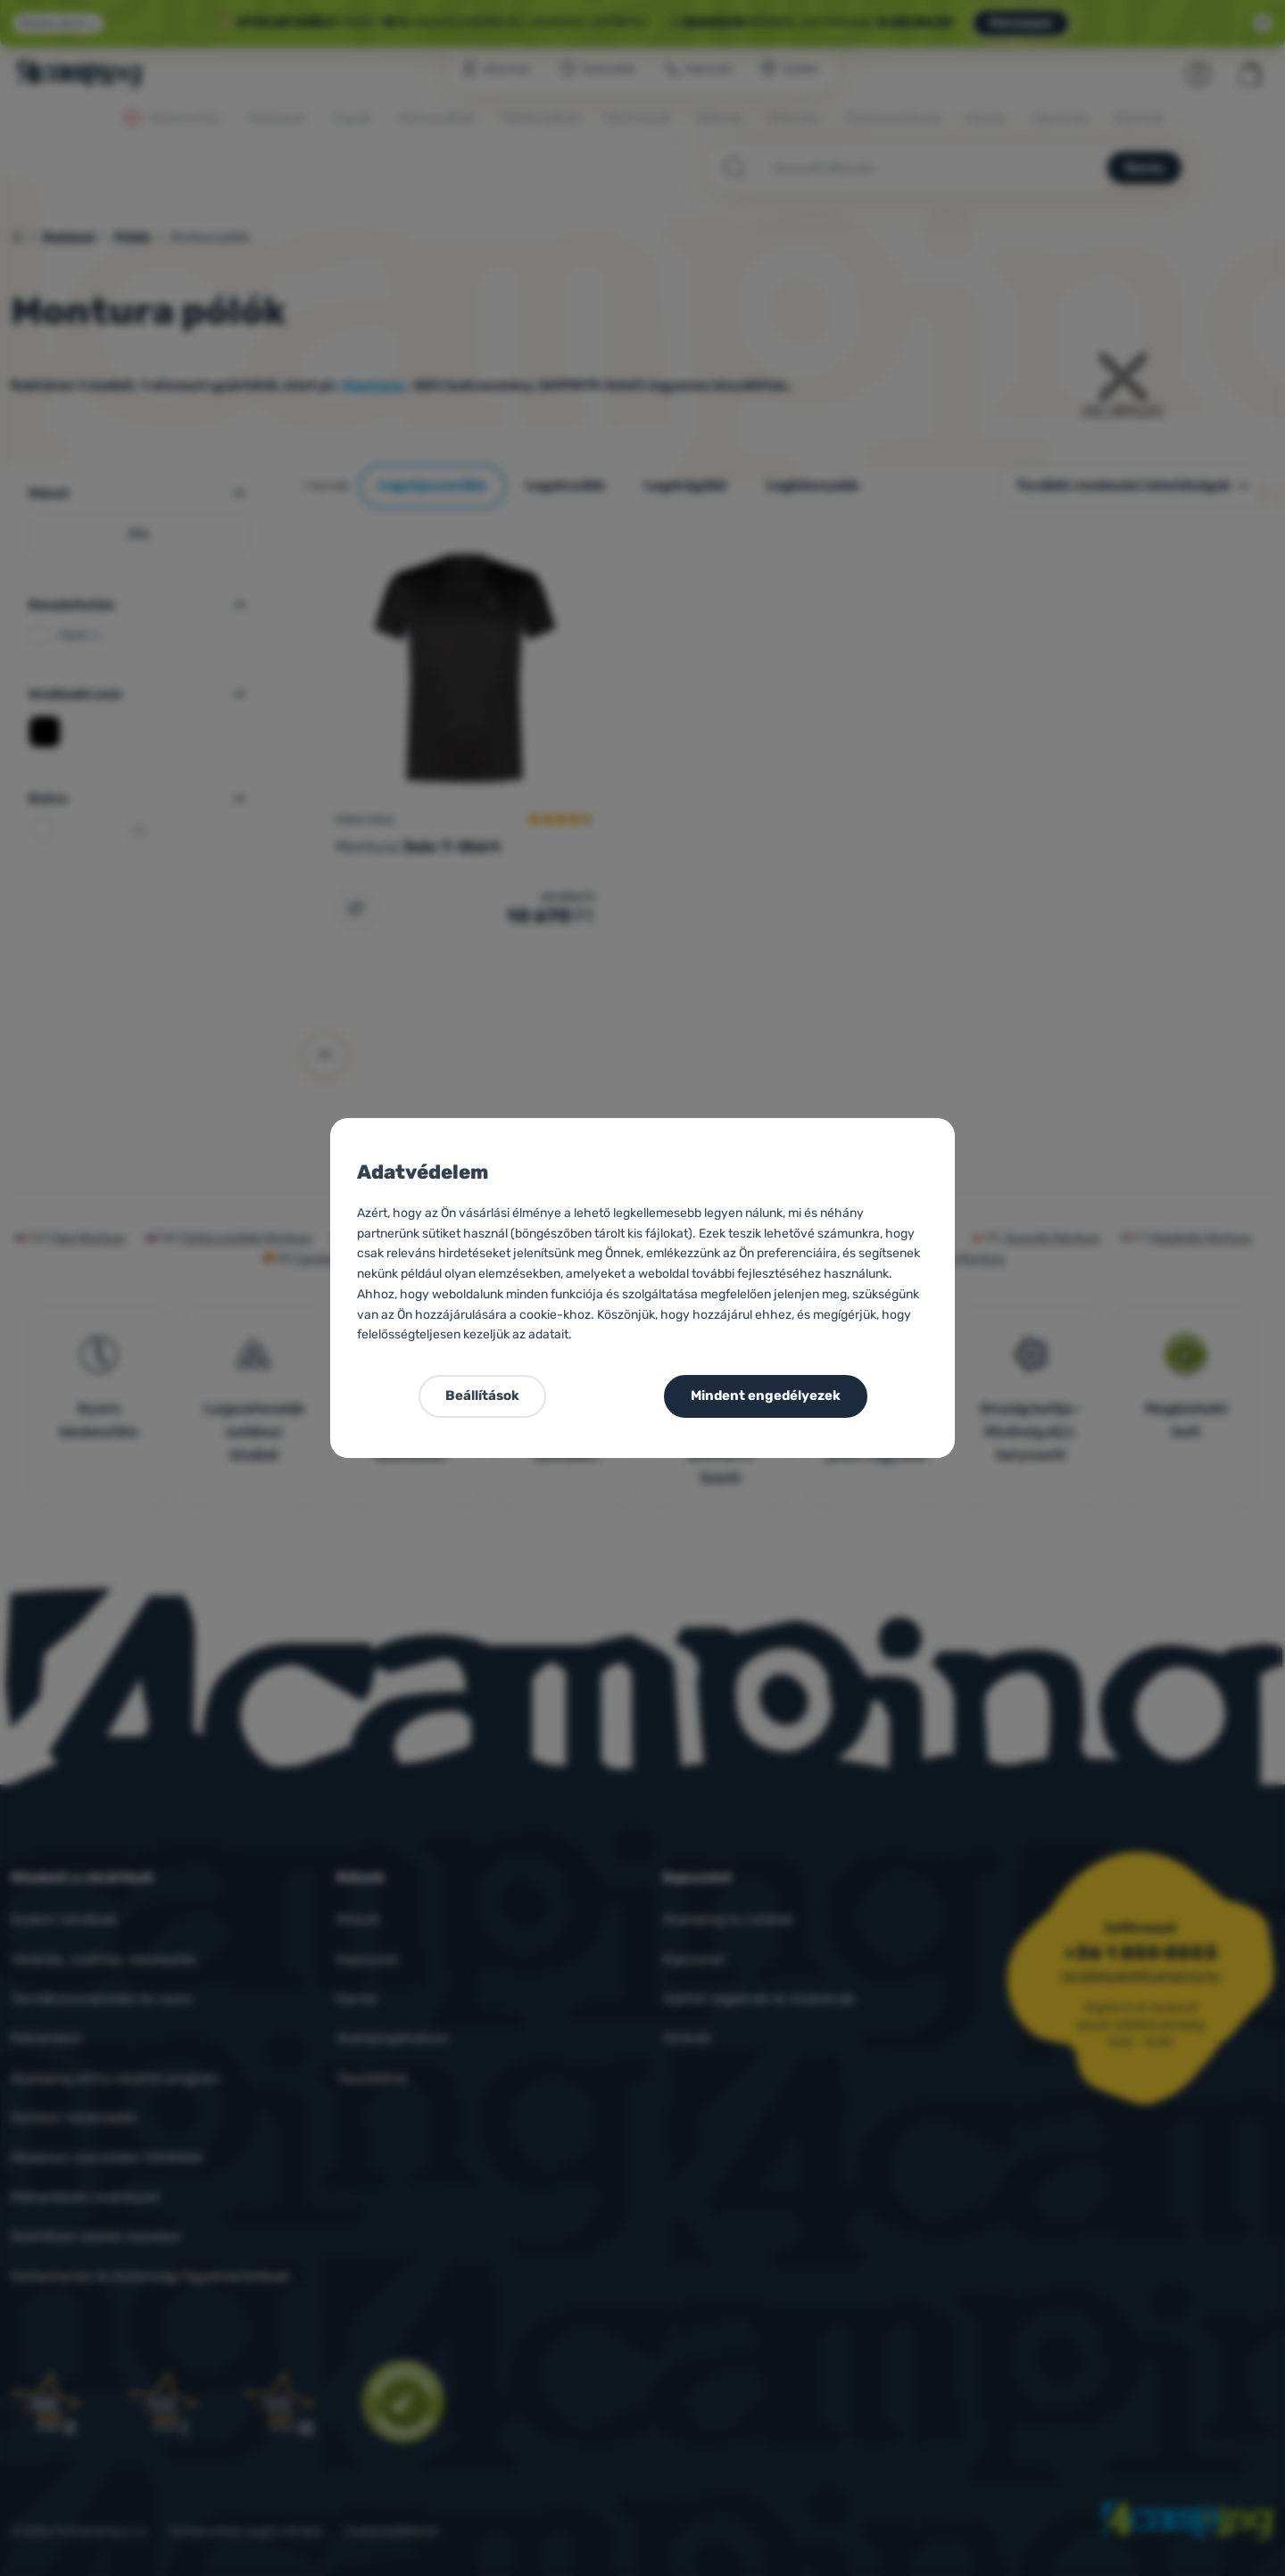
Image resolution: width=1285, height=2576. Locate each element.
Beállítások (482, 1395)
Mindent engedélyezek (766, 1395)
